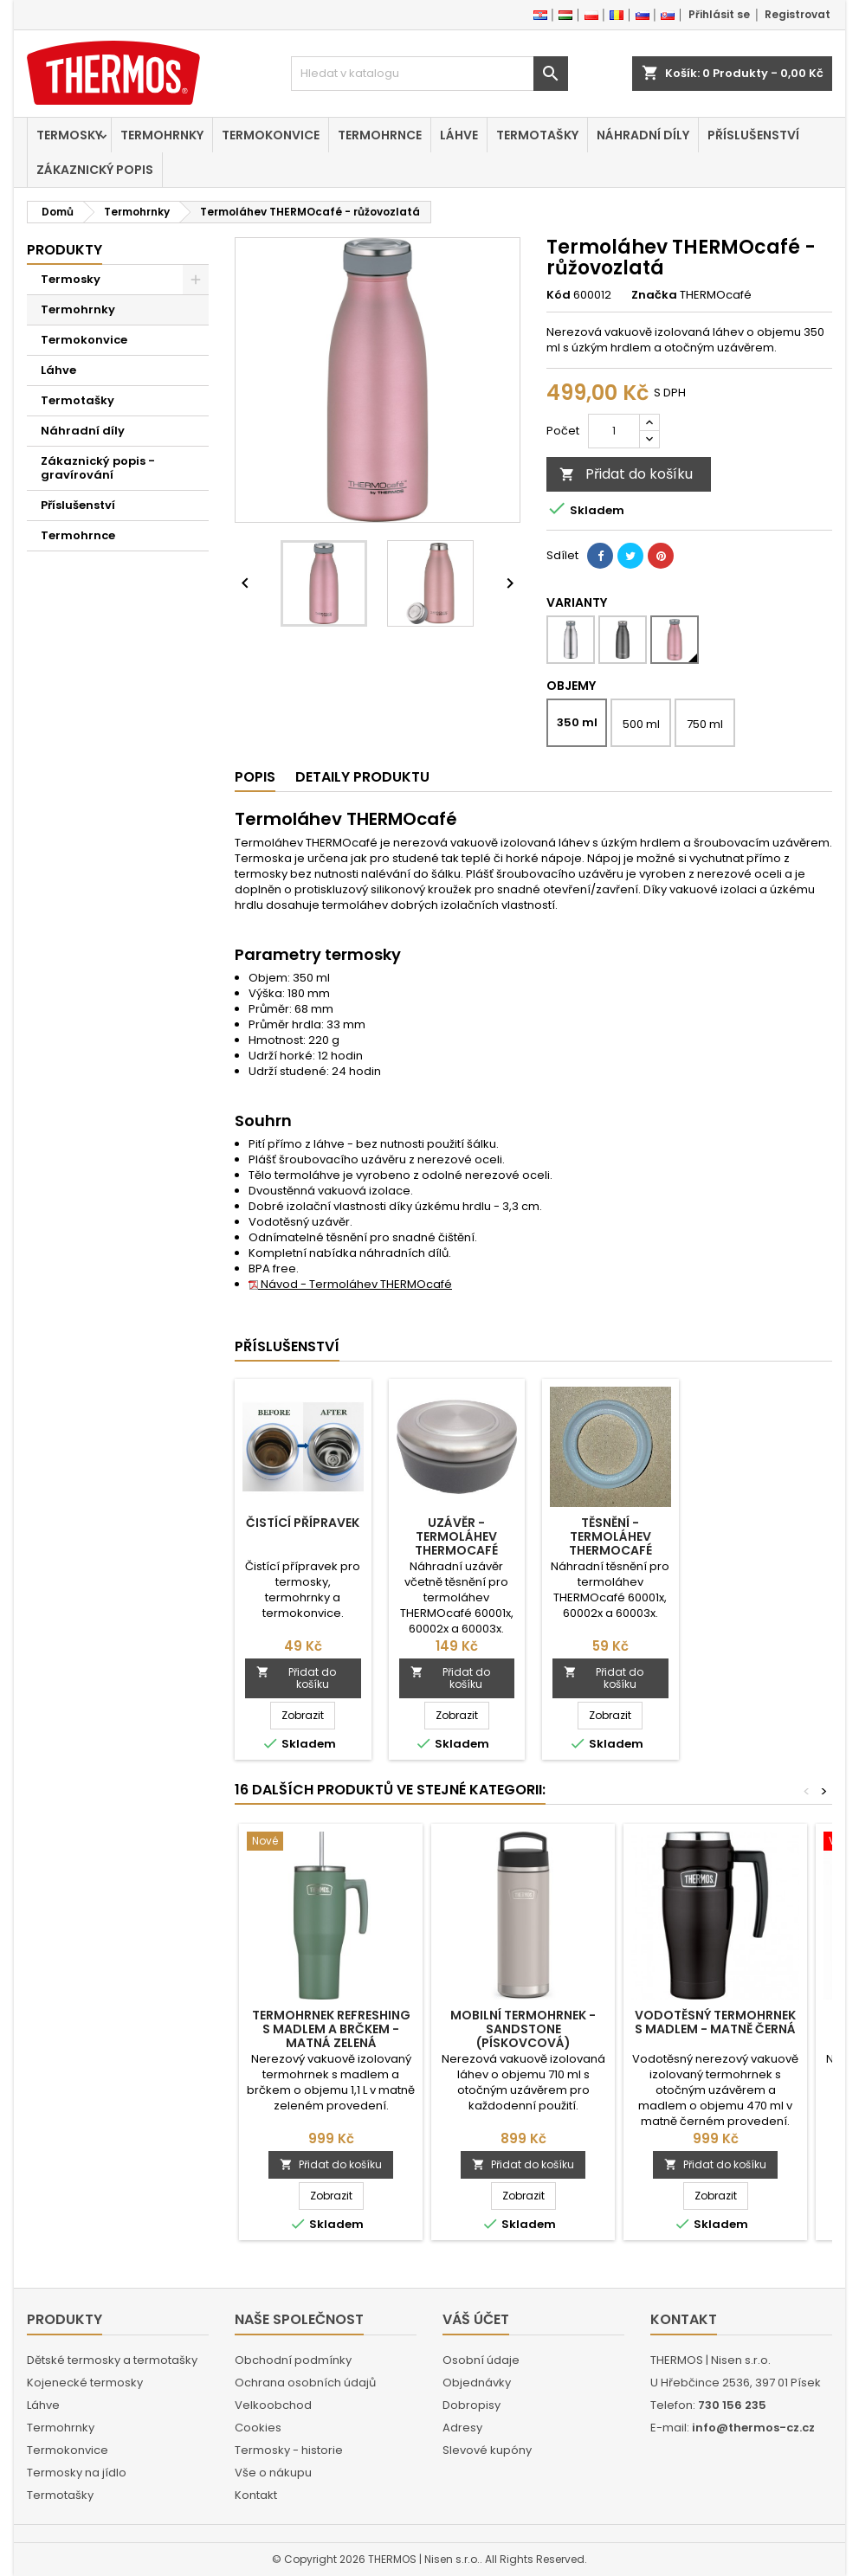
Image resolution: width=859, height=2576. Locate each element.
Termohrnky (161, 135)
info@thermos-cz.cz (753, 2427)
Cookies (258, 2427)
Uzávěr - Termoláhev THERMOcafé (456, 1536)
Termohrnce (380, 135)
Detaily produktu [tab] (362, 777)
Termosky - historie (289, 2450)
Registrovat (797, 14)
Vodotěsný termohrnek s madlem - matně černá (715, 2022)
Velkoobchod (273, 2405)
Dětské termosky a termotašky (112, 2360)
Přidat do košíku (626, 474)
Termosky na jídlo (76, 2472)
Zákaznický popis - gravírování (98, 468)
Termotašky (537, 135)
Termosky (69, 135)
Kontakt (256, 2495)
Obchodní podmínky (293, 2360)
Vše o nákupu (273, 2472)
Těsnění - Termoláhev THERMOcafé (610, 1536)
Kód (558, 295)
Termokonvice (271, 135)
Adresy (462, 2427)
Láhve (459, 135)
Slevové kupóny (487, 2450)
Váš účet (475, 2319)
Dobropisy (471, 2405)
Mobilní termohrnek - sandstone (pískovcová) (523, 2028)
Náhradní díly (643, 135)
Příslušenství (753, 135)
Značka (654, 295)
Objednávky (476, 2382)
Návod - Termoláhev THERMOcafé (350, 1284)
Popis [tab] (255, 777)
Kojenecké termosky (85, 2382)
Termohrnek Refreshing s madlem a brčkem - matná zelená (331, 2028)
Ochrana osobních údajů (305, 2382)
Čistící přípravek (302, 1522)
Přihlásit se (719, 14)
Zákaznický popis (94, 169)
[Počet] (614, 431)
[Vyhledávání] (429, 73)
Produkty (64, 250)
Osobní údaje (481, 2360)
